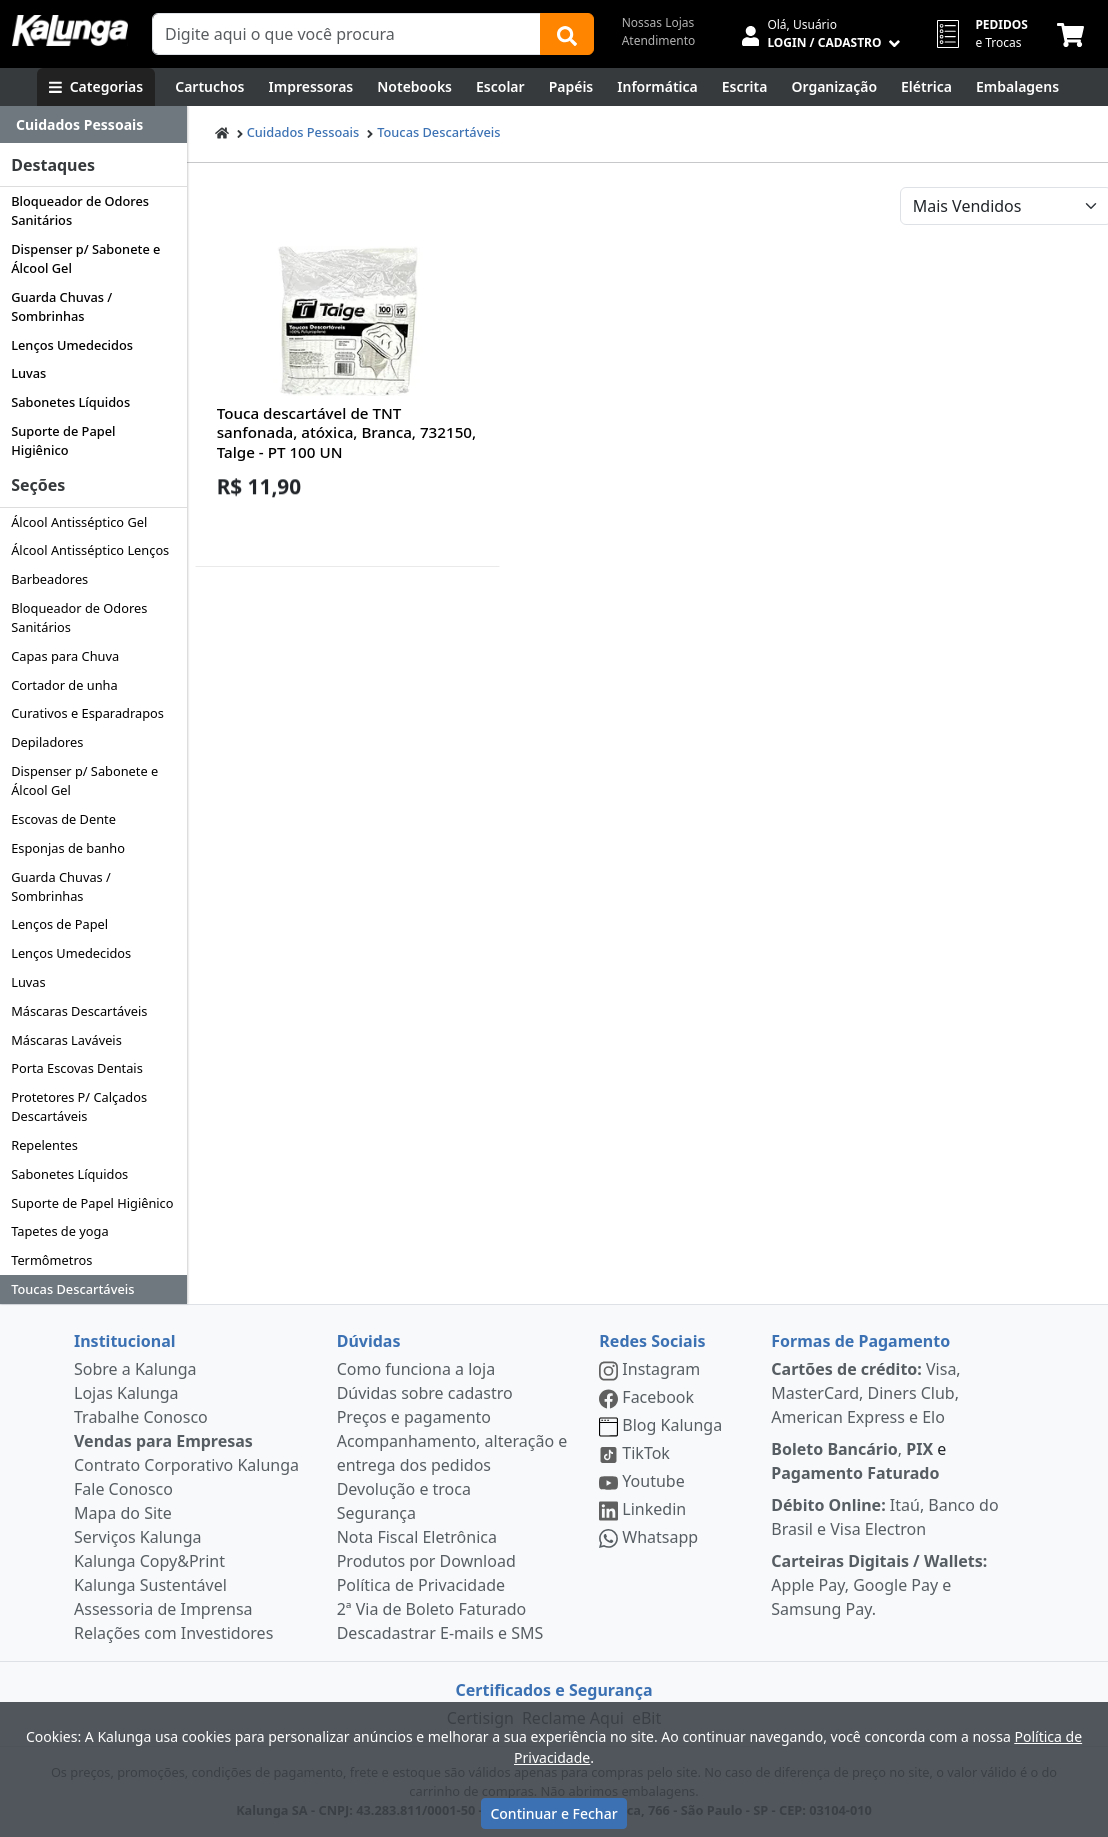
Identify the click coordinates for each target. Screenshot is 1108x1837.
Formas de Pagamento (860, 1341)
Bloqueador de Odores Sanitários (80, 210)
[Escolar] (500, 87)
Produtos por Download (426, 1561)
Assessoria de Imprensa (163, 1609)
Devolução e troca (404, 1489)
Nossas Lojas (658, 22)
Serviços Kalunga (137, 1537)
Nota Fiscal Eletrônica (417, 1537)
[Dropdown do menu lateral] (93, 125)
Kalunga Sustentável (150, 1585)
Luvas (28, 373)
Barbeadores (49, 579)
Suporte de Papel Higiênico (63, 440)
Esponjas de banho (68, 848)
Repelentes (44, 1145)
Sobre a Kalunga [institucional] (135, 1369)
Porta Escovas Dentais (77, 1068)
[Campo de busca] (346, 34)
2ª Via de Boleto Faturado (432, 1609)
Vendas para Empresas (163, 1441)
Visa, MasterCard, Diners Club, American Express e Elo (865, 1393)
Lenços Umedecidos (72, 345)
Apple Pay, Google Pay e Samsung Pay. (879, 1585)
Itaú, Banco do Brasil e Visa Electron (884, 1517)
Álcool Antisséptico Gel (79, 522)
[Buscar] (567, 34)
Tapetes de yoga (59, 1231)
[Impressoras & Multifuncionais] (311, 87)
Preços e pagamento (414, 1417)
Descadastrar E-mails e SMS (440, 1633)
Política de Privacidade (421, 1585)
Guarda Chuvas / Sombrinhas (61, 306)
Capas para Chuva (65, 656)
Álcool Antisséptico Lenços (90, 550)
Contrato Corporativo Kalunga (186, 1465)
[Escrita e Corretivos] (745, 87)
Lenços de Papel (59, 924)
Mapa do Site (123, 1513)
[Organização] (834, 87)
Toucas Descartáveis (72, 1289)
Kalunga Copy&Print (149, 1561)
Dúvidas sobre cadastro (425, 1393)
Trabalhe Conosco (141, 1417)
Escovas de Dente (63, 819)
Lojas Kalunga (126, 1393)
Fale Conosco (123, 1489)
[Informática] (657, 87)
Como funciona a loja (416, 1369)
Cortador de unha (64, 685)
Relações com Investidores (173, 1633)
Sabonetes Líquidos (70, 402)
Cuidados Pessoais (303, 132)
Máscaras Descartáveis (79, 1011)
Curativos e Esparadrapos (87, 713)
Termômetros (51, 1260)
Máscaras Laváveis (66, 1040)
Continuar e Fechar (553, 1813)
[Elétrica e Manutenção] (926, 87)
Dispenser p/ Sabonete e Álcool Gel (85, 258)
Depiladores (47, 742)
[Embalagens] (1017, 87)
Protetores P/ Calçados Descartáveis (79, 1106)
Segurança (376, 1513)
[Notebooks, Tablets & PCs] (414, 87)
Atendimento (659, 40)
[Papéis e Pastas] (571, 87)
